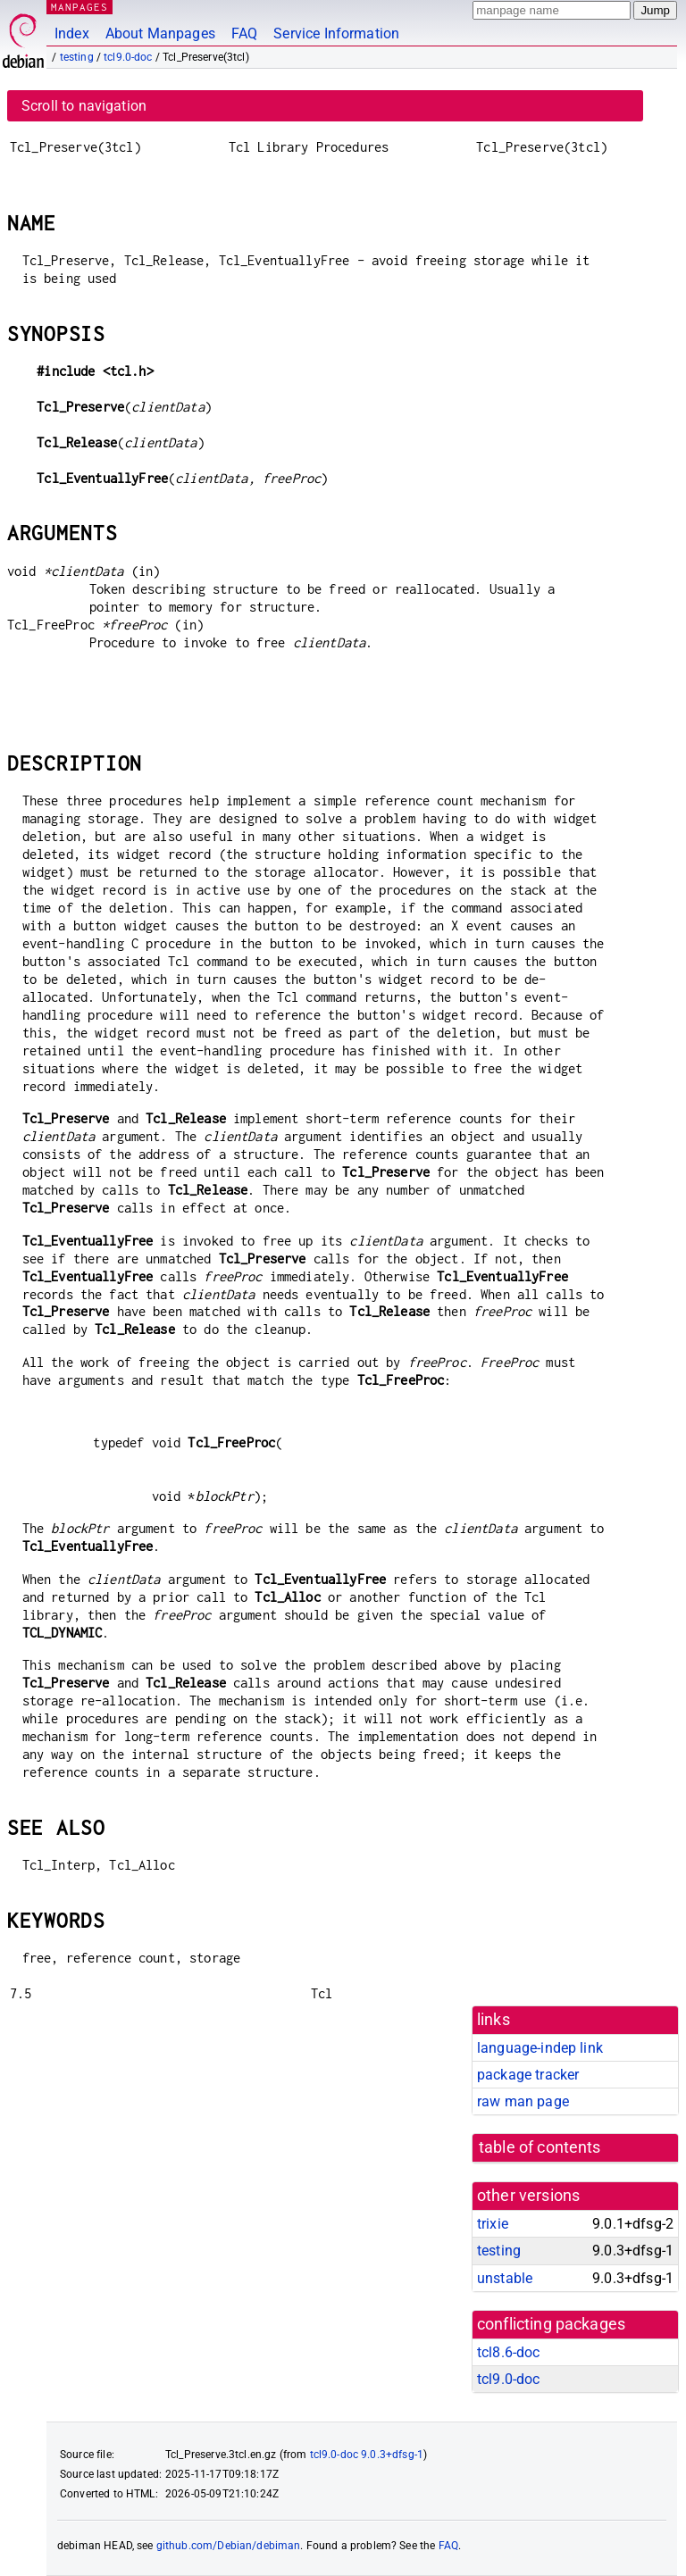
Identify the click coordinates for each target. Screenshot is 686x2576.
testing (77, 57)
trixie (492, 2223)
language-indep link (540, 2047)
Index (71, 33)
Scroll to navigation (83, 105)
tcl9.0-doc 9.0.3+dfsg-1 (366, 2454)
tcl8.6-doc (508, 2352)
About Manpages (160, 33)
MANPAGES (79, 7)
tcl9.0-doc (128, 57)
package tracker (528, 2074)
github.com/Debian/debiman (228, 2545)
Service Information (336, 33)
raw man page (523, 2101)
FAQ (244, 33)
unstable (504, 2278)
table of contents (540, 2147)
